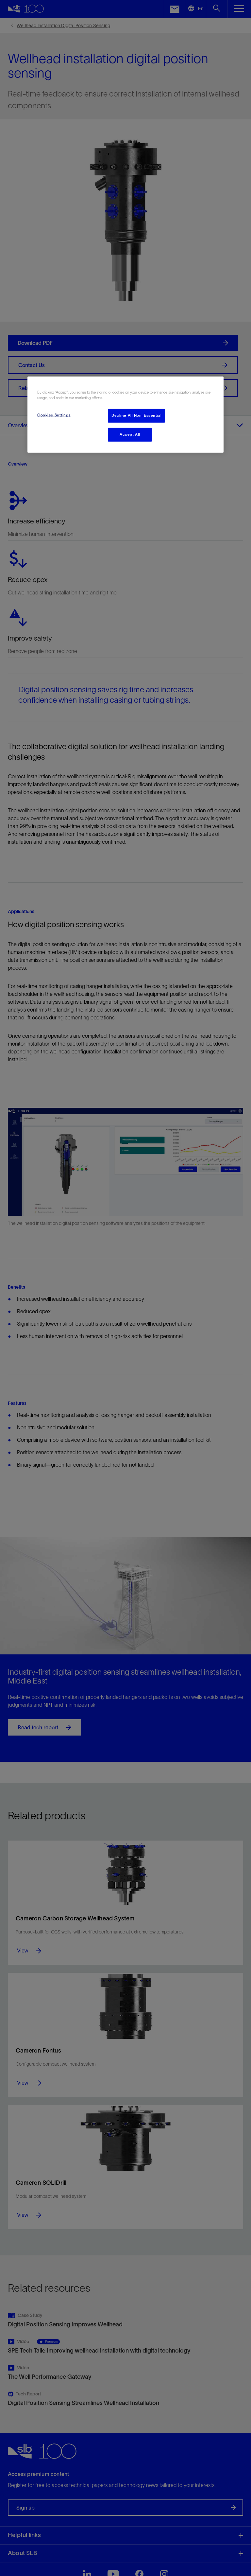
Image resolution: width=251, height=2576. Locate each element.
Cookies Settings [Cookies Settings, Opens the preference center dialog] (54, 415)
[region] (125, 415)
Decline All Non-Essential (136, 415)
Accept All (130, 434)
